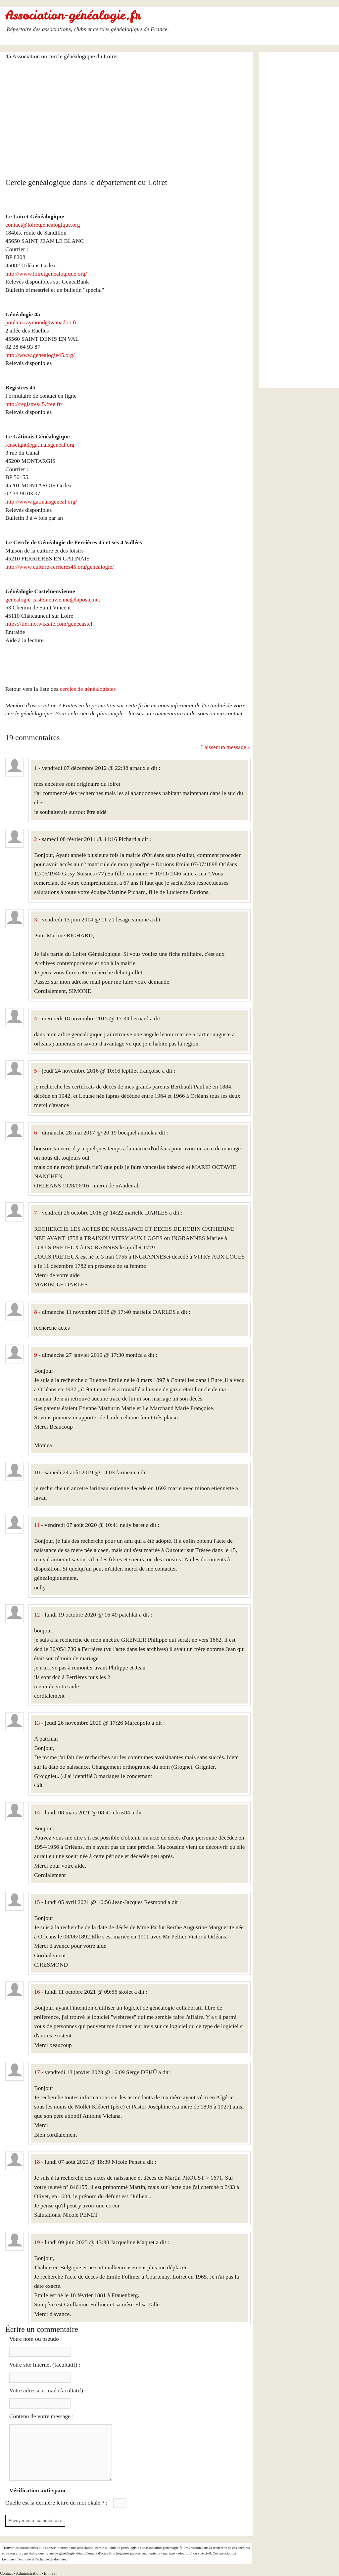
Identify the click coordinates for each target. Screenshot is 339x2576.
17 (37, 2072)
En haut (50, 2573)
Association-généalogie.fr (73, 15)
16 (37, 1991)
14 (37, 1812)
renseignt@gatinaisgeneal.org (39, 444)
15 (37, 1902)
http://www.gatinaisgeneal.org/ (41, 501)
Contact (6, 2573)
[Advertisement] (128, 114)
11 (37, 1525)
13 (37, 1722)
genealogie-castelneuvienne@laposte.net (52, 599)
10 (37, 1472)
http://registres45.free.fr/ (33, 404)
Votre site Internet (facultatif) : (44, 2364)
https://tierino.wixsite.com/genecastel (48, 623)
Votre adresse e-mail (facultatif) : (47, 2390)
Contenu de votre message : (41, 2416)
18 (37, 2161)
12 (37, 1614)
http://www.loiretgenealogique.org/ (46, 273)
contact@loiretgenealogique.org (42, 224)
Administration (28, 2573)
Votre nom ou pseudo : (35, 2338)
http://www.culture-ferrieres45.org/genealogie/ (59, 566)
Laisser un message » (226, 747)
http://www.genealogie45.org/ (40, 355)
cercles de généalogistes (88, 689)
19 (37, 2242)
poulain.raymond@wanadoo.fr (41, 322)
